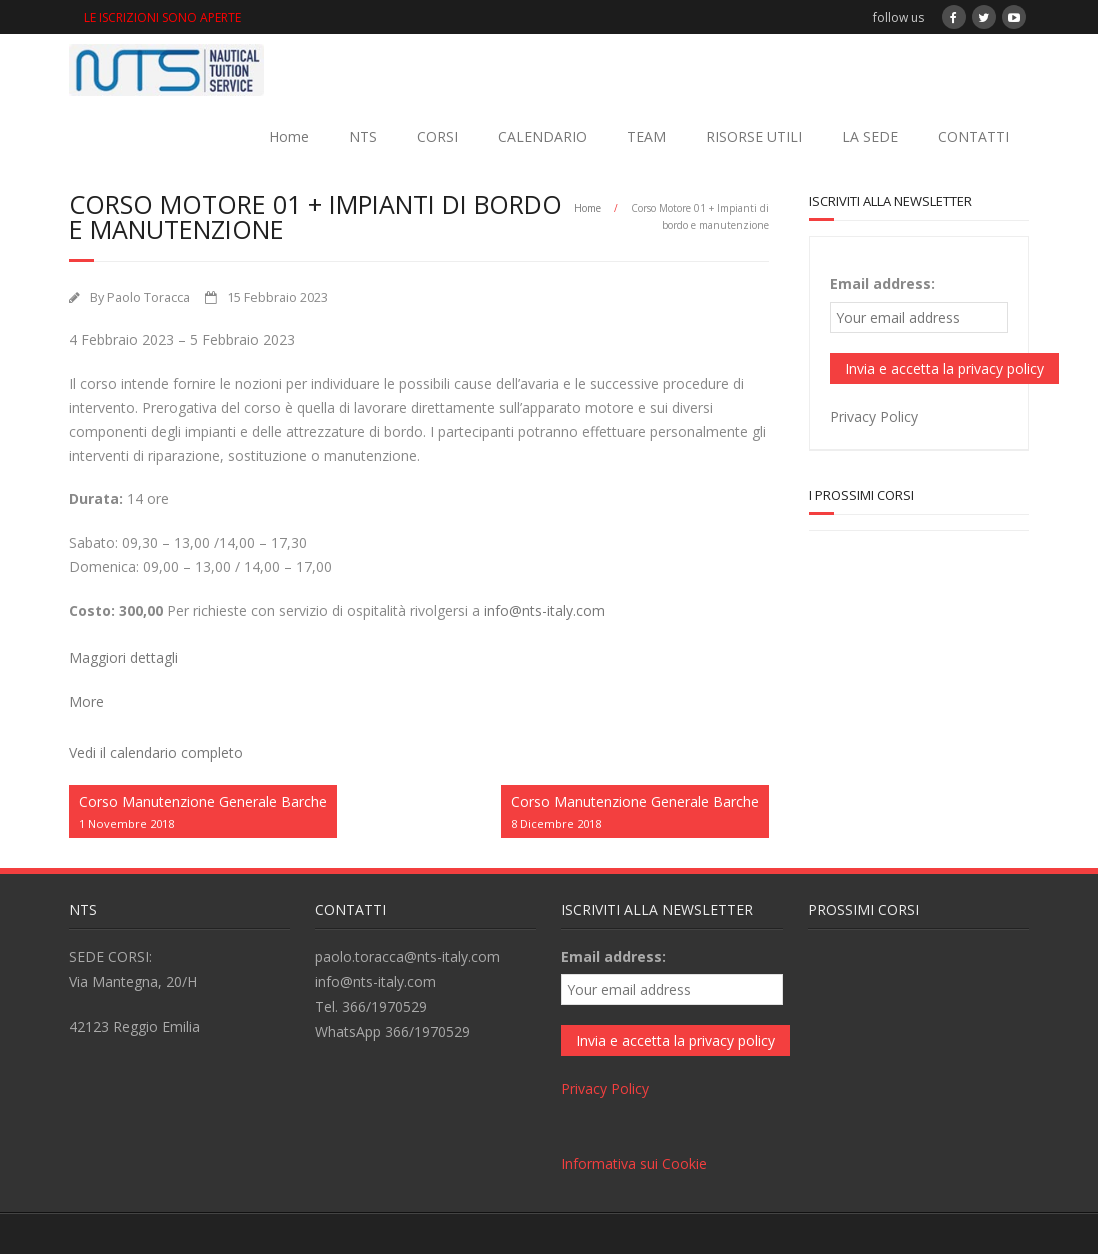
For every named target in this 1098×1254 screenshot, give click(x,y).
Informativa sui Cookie (634, 1163)
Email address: (882, 283)
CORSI (437, 136)
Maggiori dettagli (123, 657)
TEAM (646, 136)
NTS (363, 136)
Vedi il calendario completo (156, 752)
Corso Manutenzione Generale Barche (203, 812)
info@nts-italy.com (544, 610)
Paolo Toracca (148, 297)
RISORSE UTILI (754, 136)
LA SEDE (870, 136)
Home (289, 136)
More (86, 701)
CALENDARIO (542, 136)
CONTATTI (973, 136)
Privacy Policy (874, 416)
